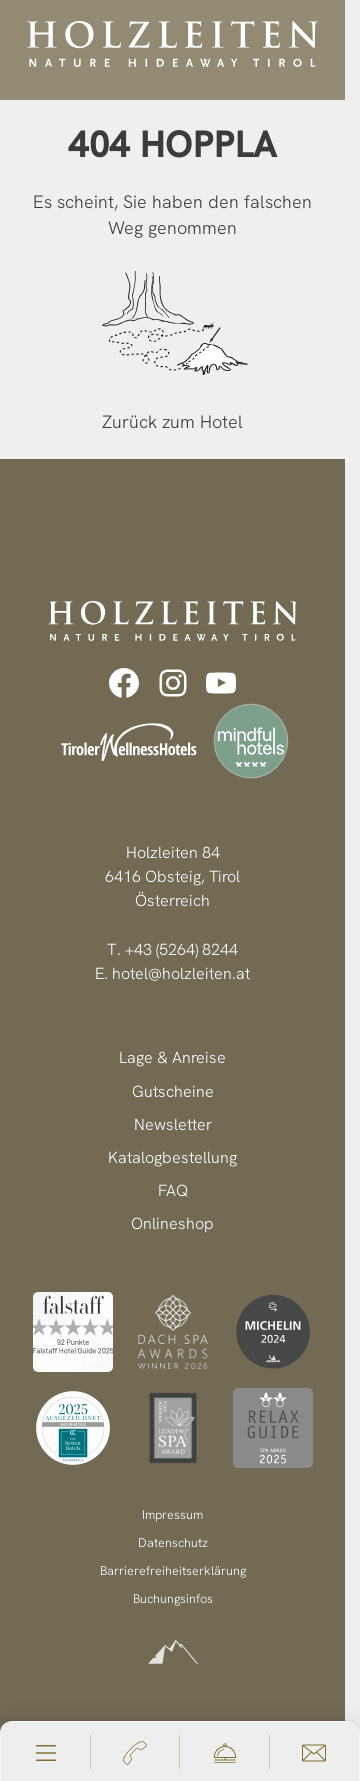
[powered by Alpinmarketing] (173, 1652)
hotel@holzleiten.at (181, 973)
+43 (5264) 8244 (181, 949)
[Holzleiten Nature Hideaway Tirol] (172, 44)
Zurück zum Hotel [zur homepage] (172, 421)
